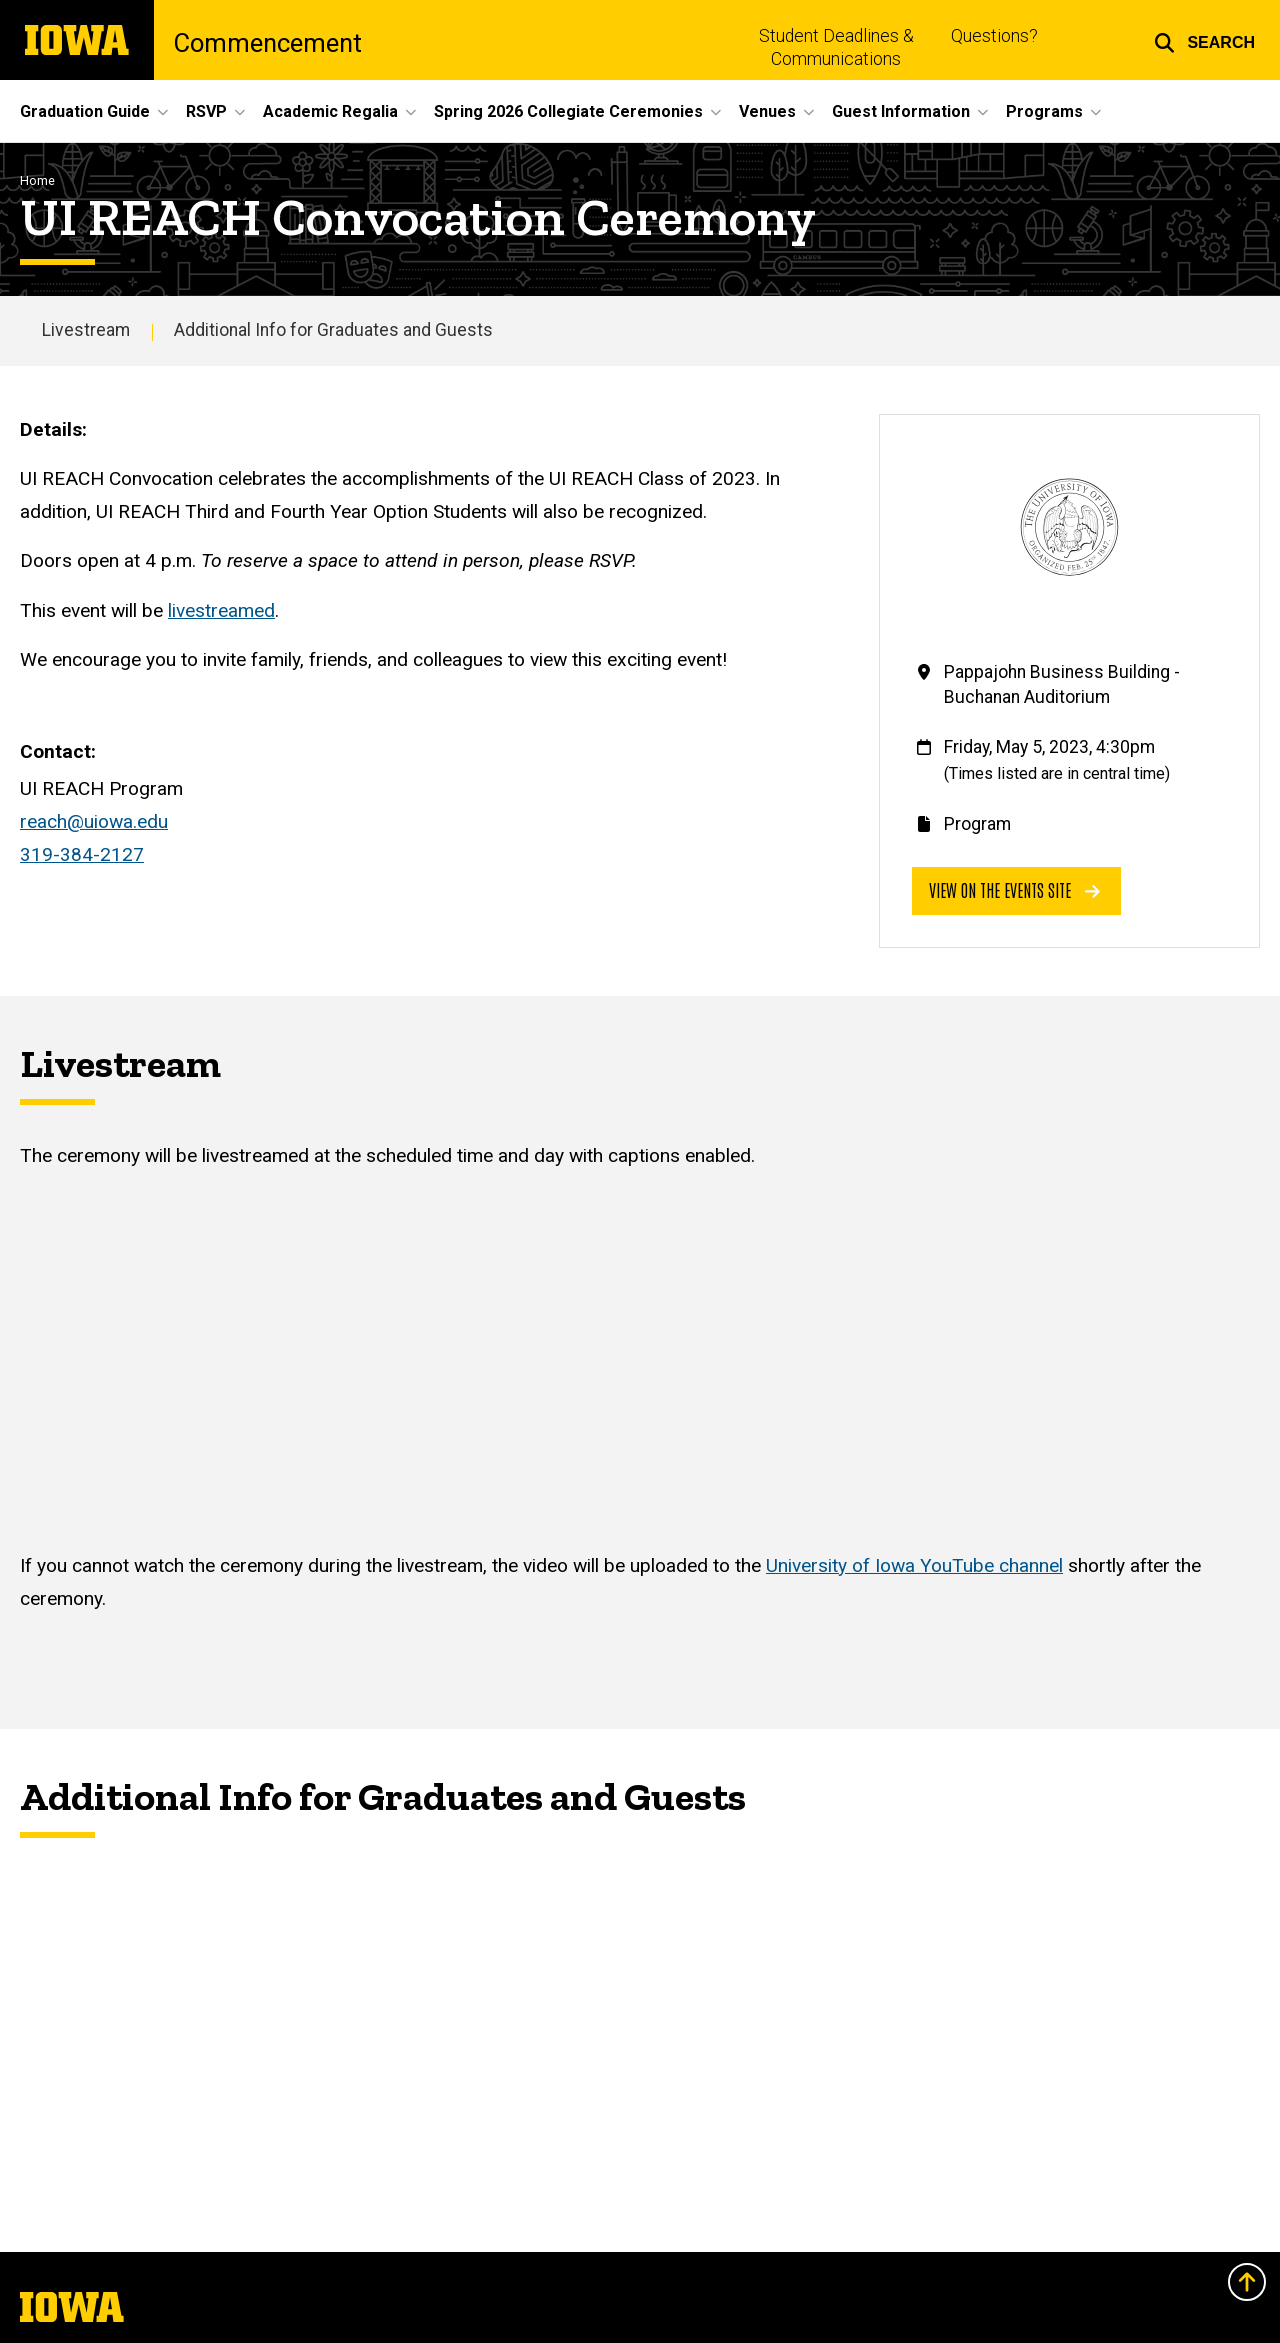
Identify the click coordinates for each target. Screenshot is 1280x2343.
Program (977, 824)
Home (37, 180)
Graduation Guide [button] (85, 111)
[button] (1204, 40)
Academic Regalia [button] (330, 111)
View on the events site (1014, 889)
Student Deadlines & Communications (836, 47)
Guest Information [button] (901, 111)
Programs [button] (1044, 111)
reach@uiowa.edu (94, 821)
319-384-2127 (82, 854)
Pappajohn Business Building (1057, 672)
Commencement (268, 44)
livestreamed (221, 610)
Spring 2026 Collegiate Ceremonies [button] (568, 111)
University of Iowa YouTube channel (914, 1565)
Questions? (994, 36)
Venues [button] (767, 111)
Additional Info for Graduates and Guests (333, 330)
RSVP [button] (206, 111)
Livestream (86, 330)
